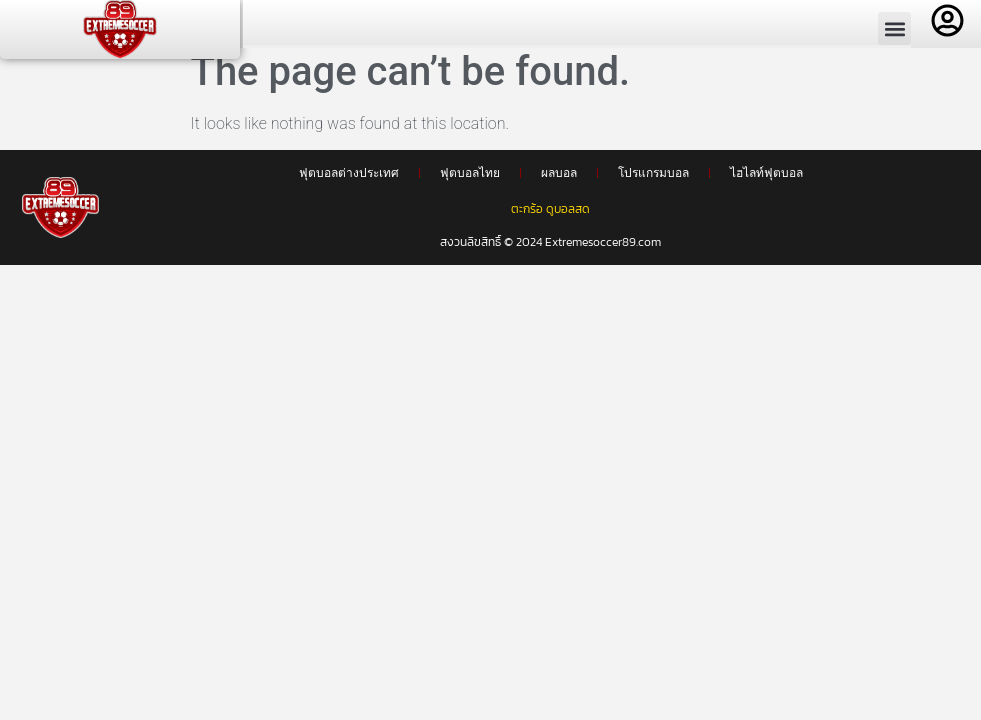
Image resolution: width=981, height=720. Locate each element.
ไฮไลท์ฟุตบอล (766, 182)
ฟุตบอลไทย (470, 182)
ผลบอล (559, 182)
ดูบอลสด (568, 218)
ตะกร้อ (527, 218)
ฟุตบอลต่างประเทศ (349, 182)
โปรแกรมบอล (653, 182)
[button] (894, 28)
